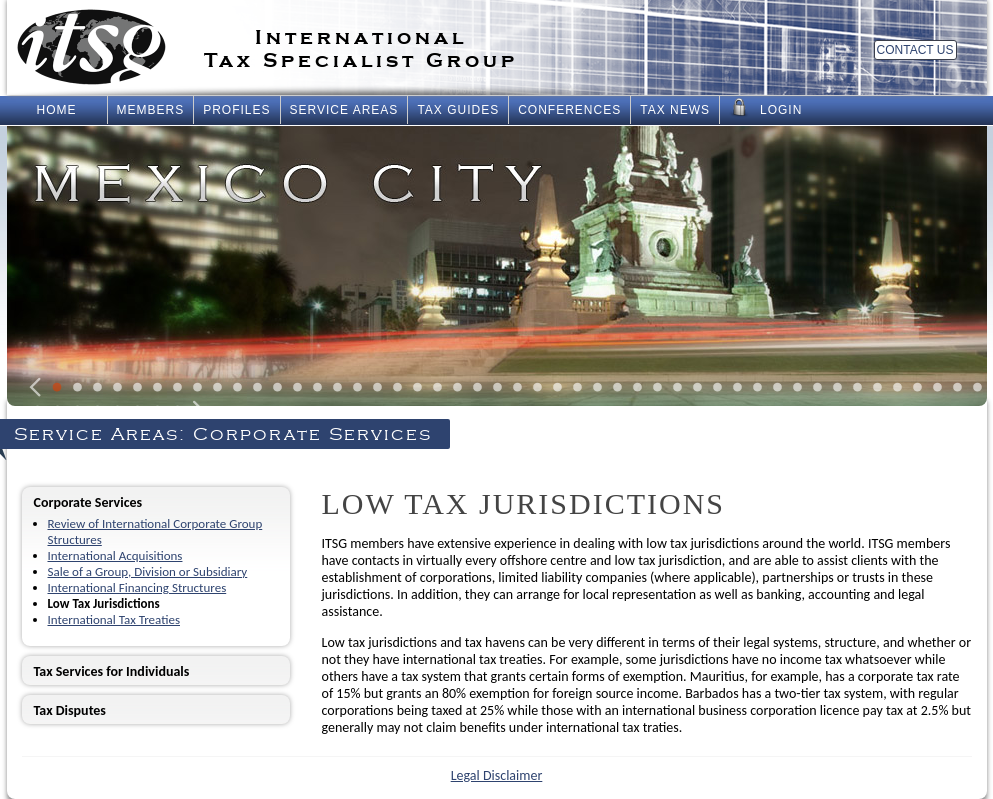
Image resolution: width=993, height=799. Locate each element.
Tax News (675, 110)
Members (151, 110)
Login (765, 108)
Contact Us (915, 50)
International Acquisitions (115, 555)
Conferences (569, 110)
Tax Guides (458, 110)
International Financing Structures (137, 587)
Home (57, 110)
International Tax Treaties (114, 619)
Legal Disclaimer (497, 775)
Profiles (236, 110)
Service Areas (344, 110)
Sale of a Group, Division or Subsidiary (148, 571)
